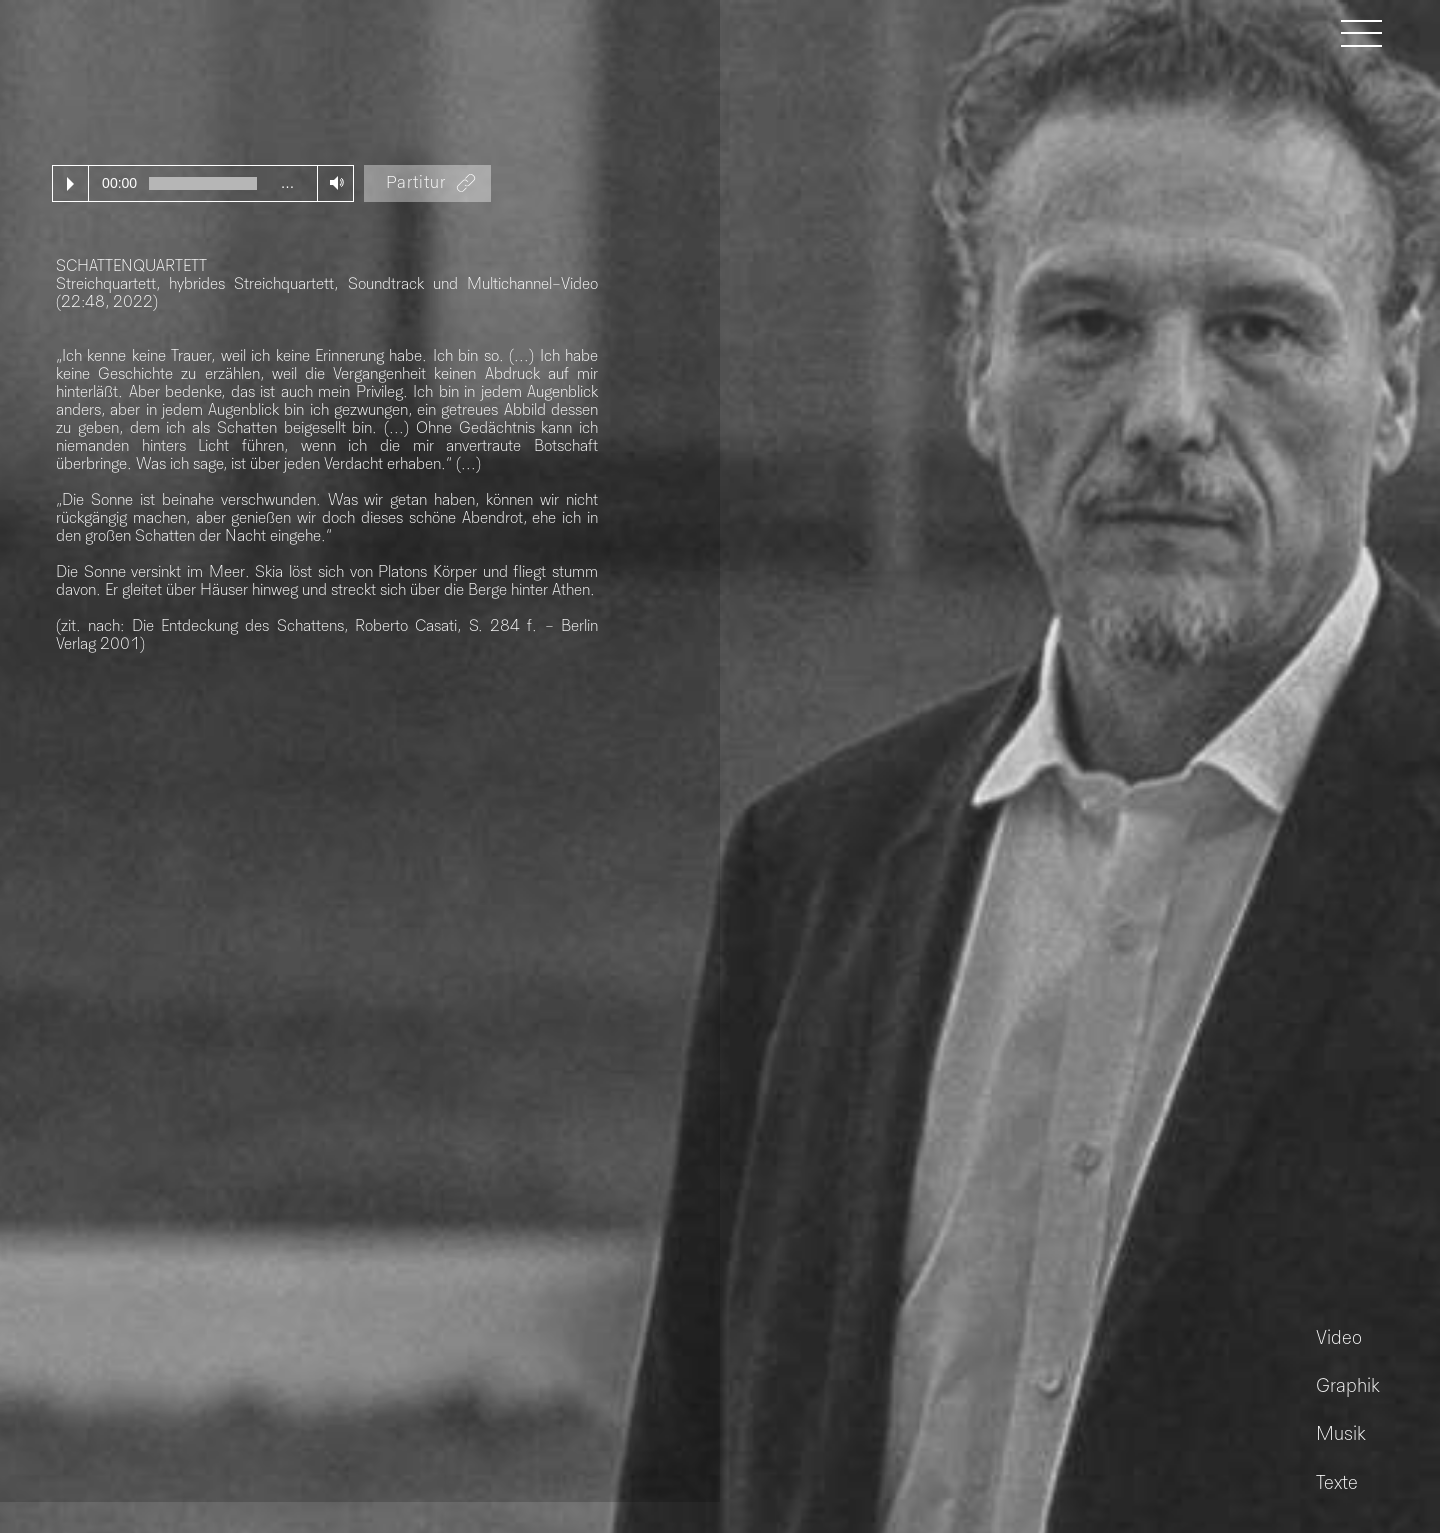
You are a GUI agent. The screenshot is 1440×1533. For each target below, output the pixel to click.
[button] (1372, 32)
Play (70, 184)
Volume (332, 182)
